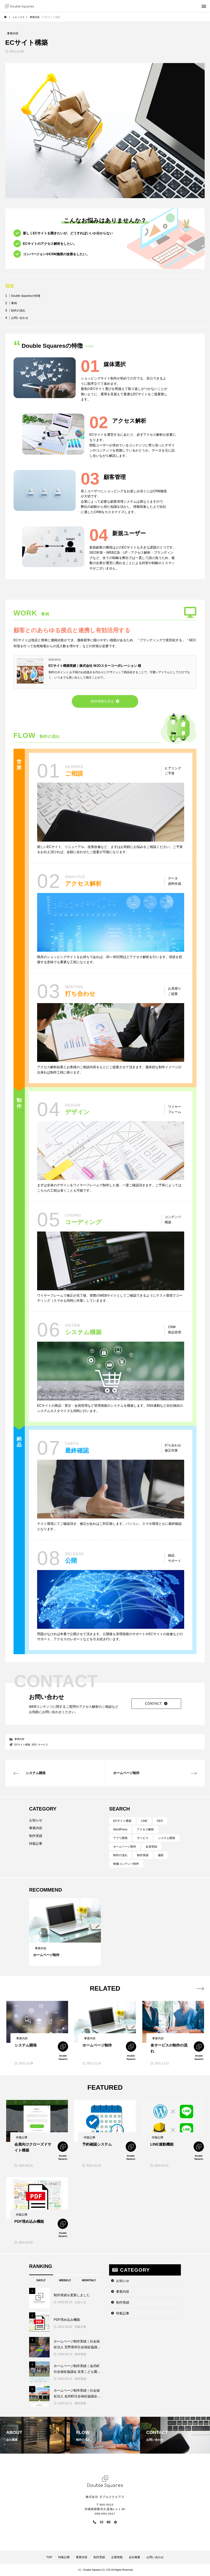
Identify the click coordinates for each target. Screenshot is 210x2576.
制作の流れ (18, 310)
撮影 (161, 1855)
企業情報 (117, 2557)
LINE (144, 1820)
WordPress (120, 1829)
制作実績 (35, 1836)
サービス (43, 1744)
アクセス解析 (145, 1829)
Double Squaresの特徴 (25, 295)
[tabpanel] (65, 1932)
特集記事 (35, 1843)
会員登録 (151, 1846)
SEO (34, 1744)
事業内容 (19, 1739)
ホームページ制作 (124, 1846)
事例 (14, 303)
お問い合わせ (19, 317)
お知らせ (35, 1820)
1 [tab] (61, 1939)
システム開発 (166, 1838)
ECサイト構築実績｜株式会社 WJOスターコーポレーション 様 (95, 665)
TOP (49, 2557)
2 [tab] (65, 1939)
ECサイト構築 (22, 1744)
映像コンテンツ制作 (126, 1863)
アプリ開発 (120, 1838)
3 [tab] (69, 1939)
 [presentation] (200, 1988)
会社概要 (134, 2557)
